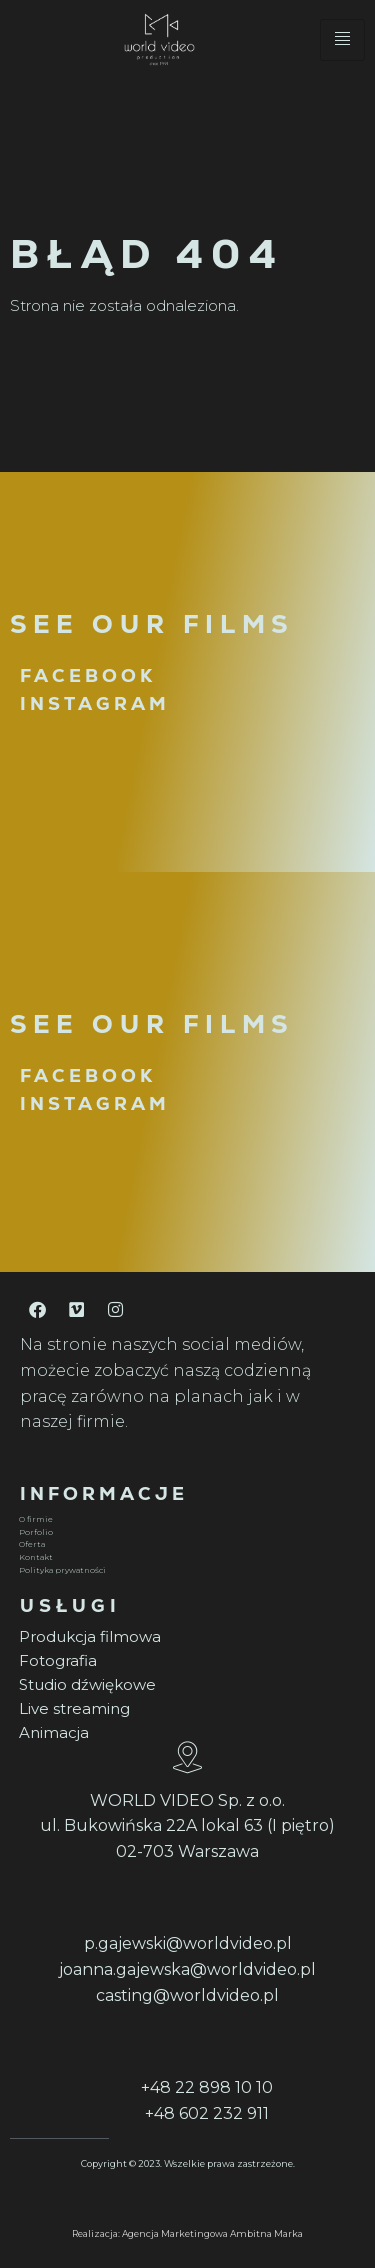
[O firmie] (184, 1519)
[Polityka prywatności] (184, 1570)
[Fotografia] (184, 1661)
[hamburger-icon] (342, 40)
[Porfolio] (184, 1532)
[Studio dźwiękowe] (184, 1685)
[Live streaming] (184, 1709)
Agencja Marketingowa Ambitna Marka (212, 2233)
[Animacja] (184, 1733)
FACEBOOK (88, 675)
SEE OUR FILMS (152, 624)
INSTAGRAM (95, 703)
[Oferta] (184, 1544)
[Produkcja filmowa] (184, 1637)
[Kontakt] (184, 1557)
